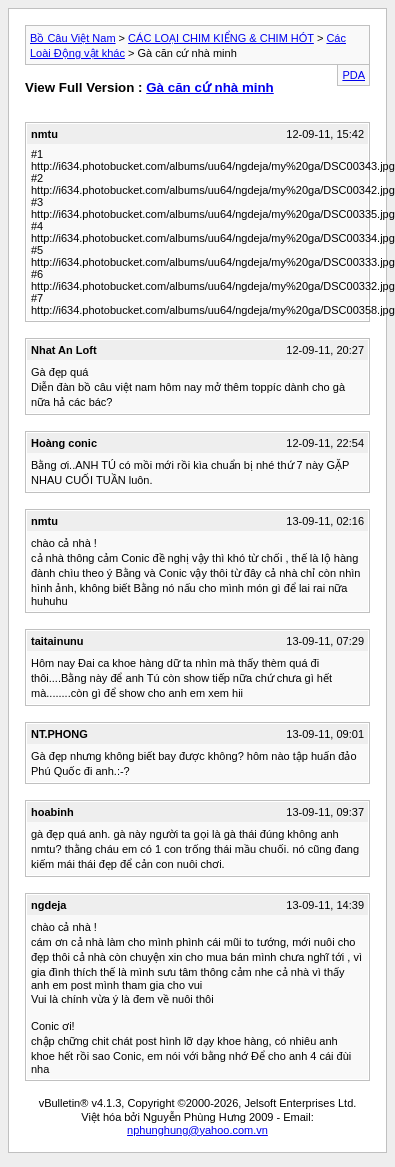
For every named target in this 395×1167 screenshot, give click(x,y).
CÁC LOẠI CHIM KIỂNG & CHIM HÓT (221, 38)
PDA (353, 75)
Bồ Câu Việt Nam (73, 38)
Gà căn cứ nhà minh (210, 87)
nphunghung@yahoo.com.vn (197, 1130)
